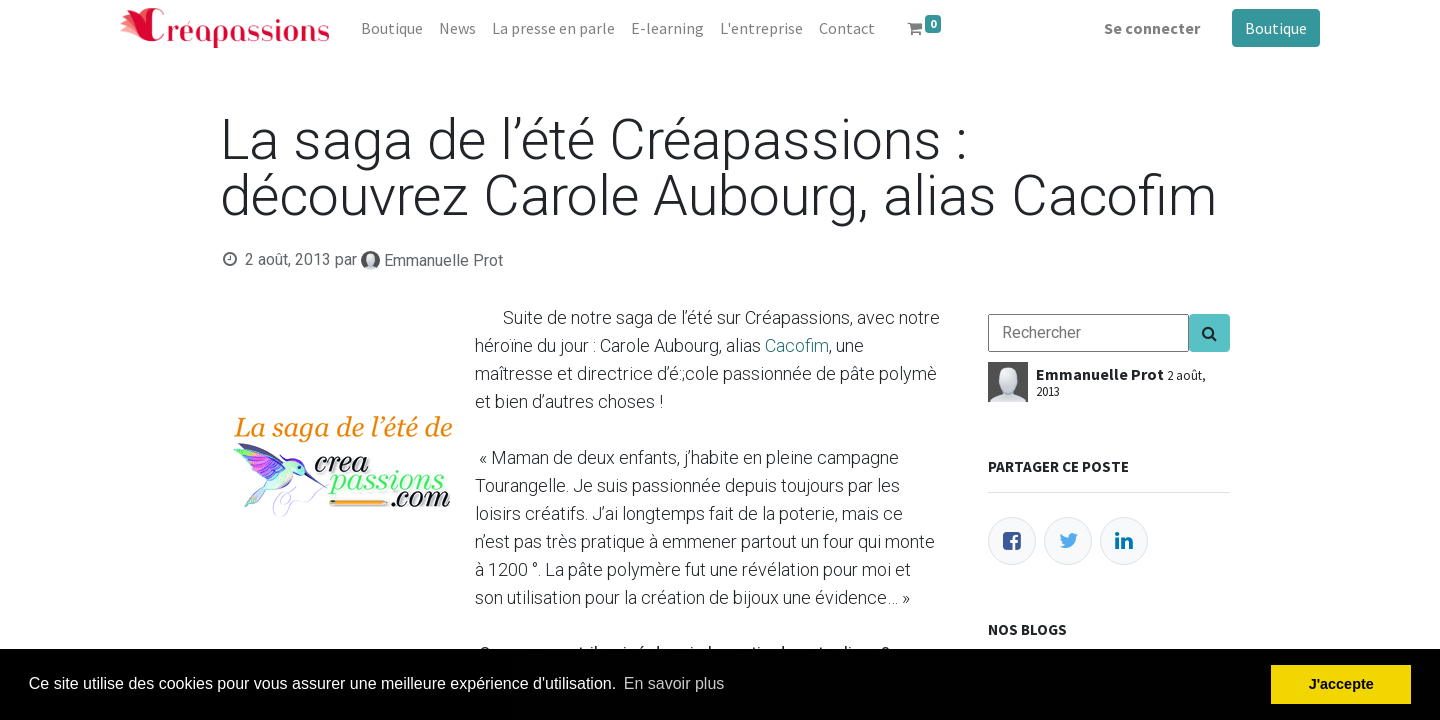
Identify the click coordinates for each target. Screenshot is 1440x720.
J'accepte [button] (1341, 684)
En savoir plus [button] (674, 683)
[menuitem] (392, 28)
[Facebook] (1012, 541)
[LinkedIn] (1124, 541)
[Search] (1209, 333)
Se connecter (1152, 28)
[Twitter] (1068, 541)
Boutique (1276, 28)
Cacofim (797, 345)
